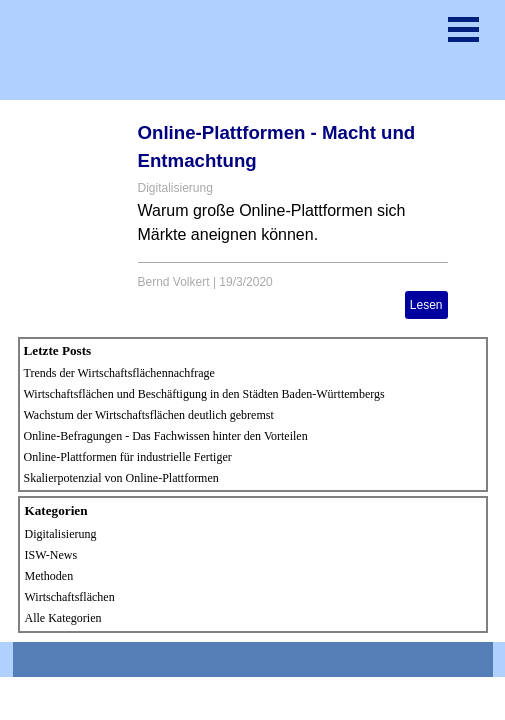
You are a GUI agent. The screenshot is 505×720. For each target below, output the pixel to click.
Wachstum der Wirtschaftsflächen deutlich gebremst (149, 415)
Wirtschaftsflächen (70, 597)
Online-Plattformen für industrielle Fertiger (128, 457)
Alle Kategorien (63, 618)
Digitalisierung (175, 188)
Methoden (49, 576)
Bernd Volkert (174, 282)
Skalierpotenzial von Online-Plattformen (121, 478)
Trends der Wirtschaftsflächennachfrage (119, 373)
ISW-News (51, 555)
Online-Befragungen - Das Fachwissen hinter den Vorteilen (166, 436)
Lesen (426, 305)
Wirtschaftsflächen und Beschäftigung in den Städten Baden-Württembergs (204, 394)
